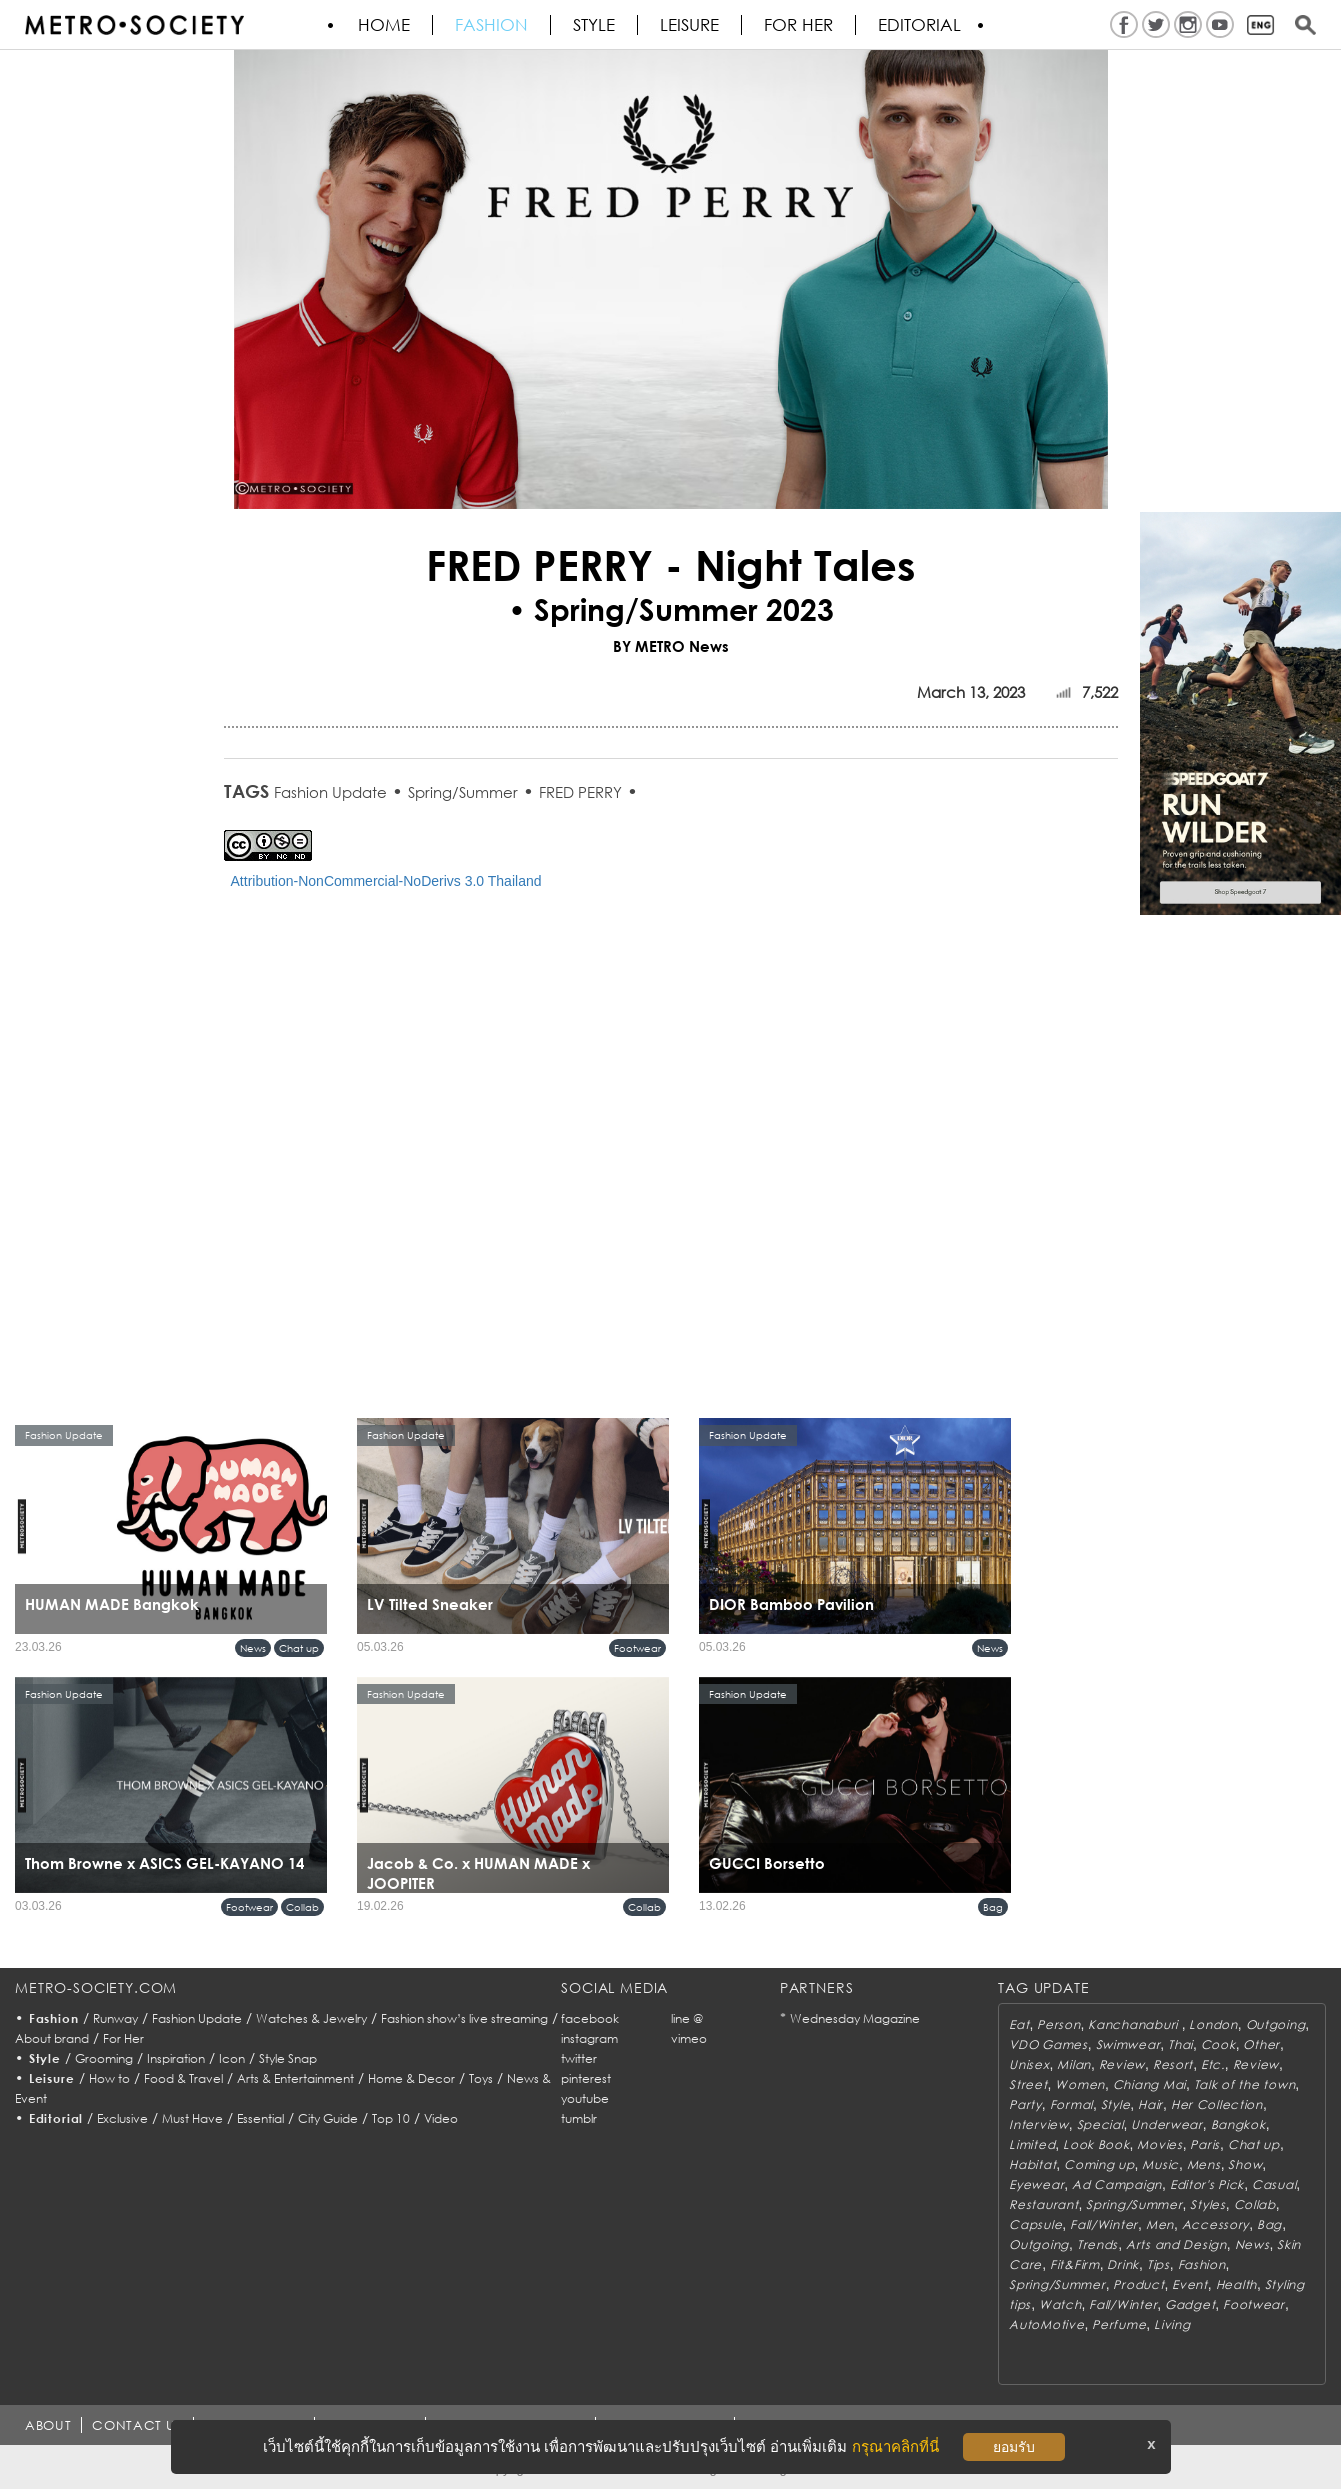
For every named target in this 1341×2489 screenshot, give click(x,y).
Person (1058, 2024)
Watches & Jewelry (311, 2018)
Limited (1032, 2144)
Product (1138, 2284)
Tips (1158, 2264)
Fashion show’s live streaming (464, 2018)
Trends (1097, 2244)
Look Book (1096, 2144)
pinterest (586, 2078)
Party (1025, 2104)
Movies (1159, 2144)
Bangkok (1238, 2124)
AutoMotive (1046, 2324)
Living (1172, 2324)
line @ (687, 2018)
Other (1261, 2044)
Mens (1204, 2164)
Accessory (1215, 2224)
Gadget (1190, 2304)
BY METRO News (671, 646)
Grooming (104, 2058)
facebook (590, 2018)
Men (1160, 2224)
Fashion (491, 25)
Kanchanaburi (1134, 2024)
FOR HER (798, 25)
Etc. (1213, 2064)
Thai (1180, 2044)
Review (1122, 2064)
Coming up (1099, 2164)
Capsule (1035, 2224)
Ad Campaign (1117, 2184)
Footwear (637, 1648)
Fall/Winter (1104, 2224)
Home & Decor (411, 2078)
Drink (1123, 2264)
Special (1100, 2124)
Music (1160, 2164)
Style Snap (288, 2058)
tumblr (579, 2118)
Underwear (1166, 2124)
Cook (1218, 2044)
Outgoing (1276, 2024)
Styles (1207, 2204)
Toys (481, 2078)
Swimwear (1128, 2044)
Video (441, 2118)
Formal (1071, 2104)
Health (1236, 2284)
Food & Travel (183, 2078)
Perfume (1119, 2324)
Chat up (299, 1648)
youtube (585, 2098)
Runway (115, 2018)
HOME (384, 25)
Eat (1019, 2024)
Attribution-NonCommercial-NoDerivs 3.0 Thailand (386, 881)
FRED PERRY (580, 792)
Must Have (192, 2118)
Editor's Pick (1207, 2184)
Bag (993, 1907)
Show (1245, 2164)
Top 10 (391, 2118)
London (1213, 2024)
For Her (123, 2038)
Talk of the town (1245, 2084)
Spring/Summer (463, 792)
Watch (1060, 2304)
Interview (1038, 2124)
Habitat (1032, 2164)
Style (594, 25)
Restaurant (1043, 2204)
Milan (1074, 2064)
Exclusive (122, 2118)
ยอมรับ (1014, 2447)
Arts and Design (1176, 2244)
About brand (52, 2038)
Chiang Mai (1149, 2084)
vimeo (689, 2038)
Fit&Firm (1075, 2264)
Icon (232, 2058)
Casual (1274, 2184)
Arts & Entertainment (295, 2078)
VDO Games (1048, 2044)
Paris (1205, 2144)
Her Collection (1217, 2104)
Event (1190, 2284)
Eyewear (1036, 2184)
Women (1080, 2084)
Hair (1150, 2104)
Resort (1173, 2064)
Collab (302, 1907)
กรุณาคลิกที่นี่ (895, 2446)
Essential (260, 2118)
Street (1028, 2084)
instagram (589, 2038)
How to (109, 2078)
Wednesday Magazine (855, 2018)
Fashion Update (330, 792)
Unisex (1029, 2064)
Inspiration (176, 2058)
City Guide (328, 2118)
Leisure (689, 25)
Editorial (919, 25)
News (253, 1648)
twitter (579, 2058)
